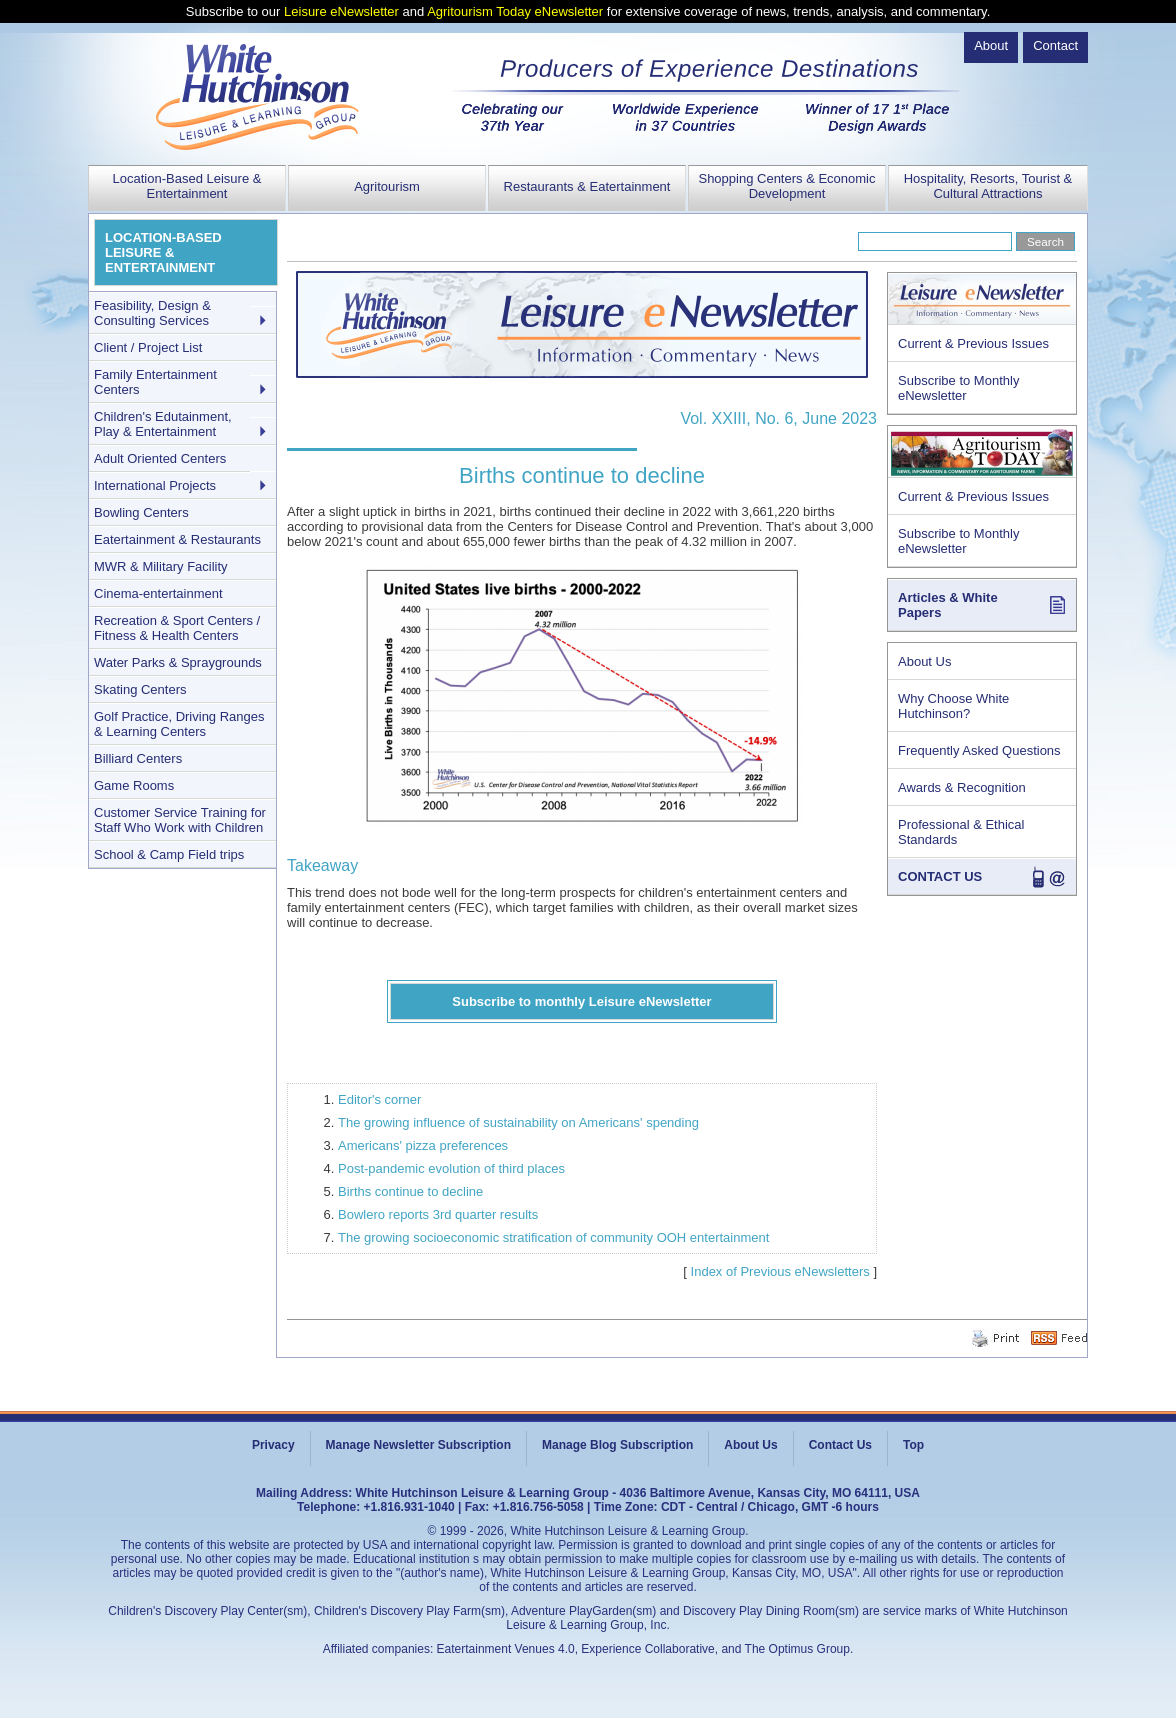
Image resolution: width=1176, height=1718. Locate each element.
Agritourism (387, 186)
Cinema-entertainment (158, 593)
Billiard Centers (138, 758)
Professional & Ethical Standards (961, 832)
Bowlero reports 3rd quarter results (438, 1214)
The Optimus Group (797, 1649)
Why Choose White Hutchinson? (953, 706)
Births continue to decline (410, 1191)
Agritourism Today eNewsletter (515, 11)
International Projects (155, 485)
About (991, 45)
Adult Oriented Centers (160, 458)
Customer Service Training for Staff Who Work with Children (180, 820)
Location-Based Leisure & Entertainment (187, 186)
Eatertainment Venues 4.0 (506, 1649)
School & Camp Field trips (169, 854)
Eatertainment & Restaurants (177, 539)
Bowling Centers (141, 512)
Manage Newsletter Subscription (418, 1445)
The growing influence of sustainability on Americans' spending (518, 1122)
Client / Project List (148, 347)
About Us (924, 661)
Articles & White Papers (948, 605)
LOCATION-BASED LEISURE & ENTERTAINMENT (163, 252)
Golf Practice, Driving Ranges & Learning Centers (179, 724)
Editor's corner (379, 1099)
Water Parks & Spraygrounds (178, 662)
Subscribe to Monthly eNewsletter (958, 388)
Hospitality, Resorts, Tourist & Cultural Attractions (988, 186)
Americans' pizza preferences (423, 1145)
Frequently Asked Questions (979, 750)
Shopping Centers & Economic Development (786, 186)
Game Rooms (134, 785)
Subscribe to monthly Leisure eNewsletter (581, 1001)
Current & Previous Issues (973, 343)
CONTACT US (940, 876)
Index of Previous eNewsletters (780, 1271)
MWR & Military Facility (161, 566)
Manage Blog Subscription (617, 1445)
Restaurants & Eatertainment (587, 186)
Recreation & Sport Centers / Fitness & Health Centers (177, 628)
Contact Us (840, 1445)
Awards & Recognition (962, 787)
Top (913, 1445)
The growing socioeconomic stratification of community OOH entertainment (553, 1237)
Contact (1055, 45)
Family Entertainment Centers (155, 382)
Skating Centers (140, 689)
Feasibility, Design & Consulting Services (152, 313)
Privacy (273, 1445)
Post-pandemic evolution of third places (451, 1168)
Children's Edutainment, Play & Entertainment (163, 424)
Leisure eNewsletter (341, 11)
